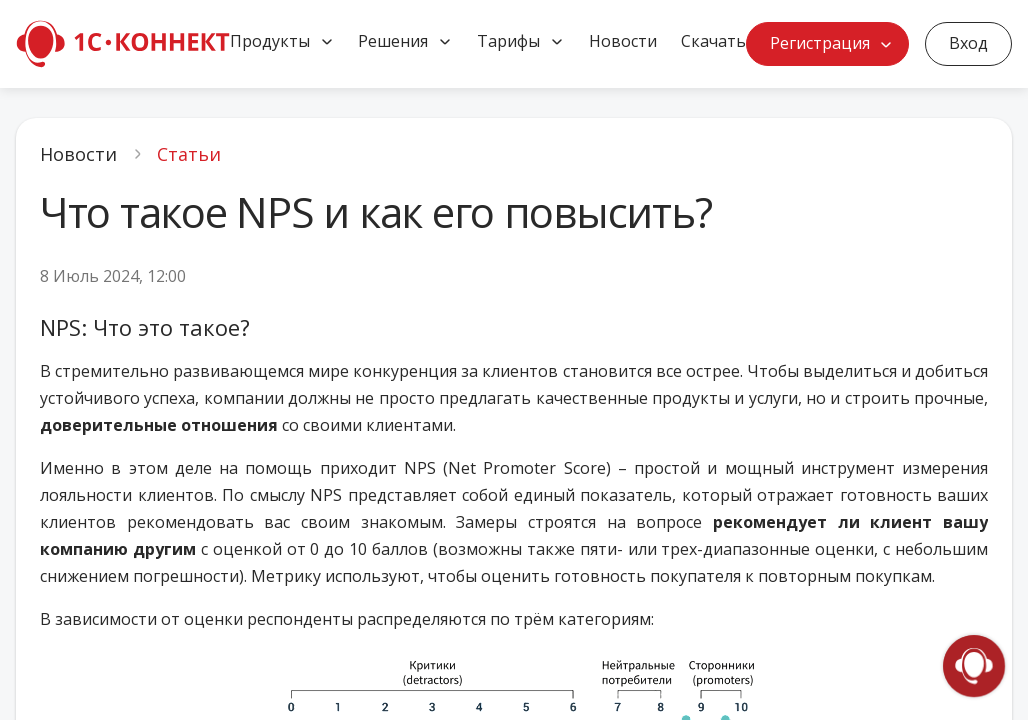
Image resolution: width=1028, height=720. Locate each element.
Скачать (713, 41)
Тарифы (508, 41)
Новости (623, 41)
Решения (393, 41)
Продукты (270, 41)
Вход (968, 43)
